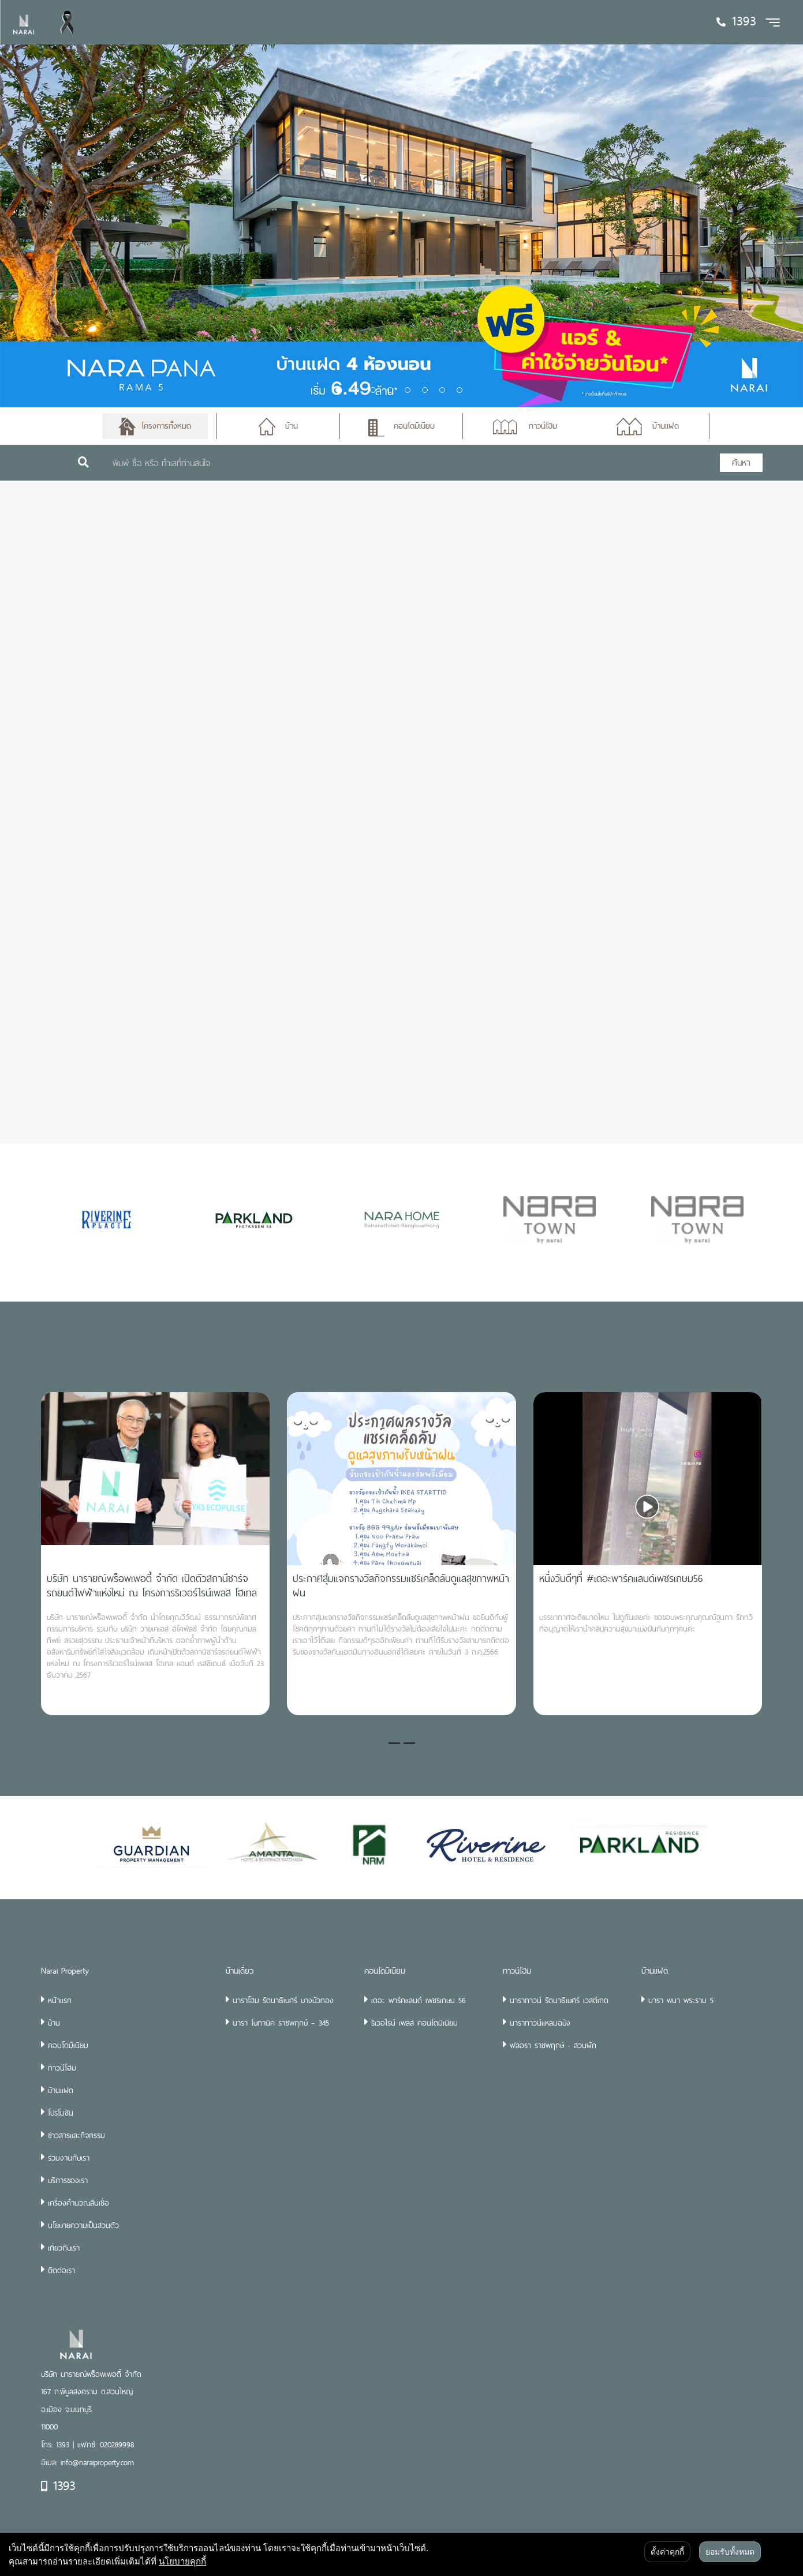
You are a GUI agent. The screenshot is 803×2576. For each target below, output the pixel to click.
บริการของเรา (68, 2180)
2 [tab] (355, 390)
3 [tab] (373, 390)
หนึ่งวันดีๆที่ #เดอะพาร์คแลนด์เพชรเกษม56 (621, 1578)
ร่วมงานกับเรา (68, 2157)
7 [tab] (442, 390)
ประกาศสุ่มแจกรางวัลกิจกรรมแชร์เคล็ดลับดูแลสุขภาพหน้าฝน (401, 1585)
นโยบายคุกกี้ (182, 2561)
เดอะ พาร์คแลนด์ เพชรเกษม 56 (418, 2000)
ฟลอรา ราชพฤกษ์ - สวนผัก (553, 2045)
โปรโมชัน (60, 2112)
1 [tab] (338, 390)
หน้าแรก (60, 2000)
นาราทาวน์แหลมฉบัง (540, 2022)
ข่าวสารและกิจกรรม (76, 2135)
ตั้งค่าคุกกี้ (667, 2552)
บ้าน (54, 2022)
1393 (58, 2485)
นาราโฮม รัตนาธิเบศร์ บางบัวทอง (283, 2000)
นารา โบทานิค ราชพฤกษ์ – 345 (281, 2022)
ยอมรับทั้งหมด (730, 2552)
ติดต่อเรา (61, 2270)
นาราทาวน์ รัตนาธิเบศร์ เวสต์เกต (559, 2000)
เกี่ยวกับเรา (64, 2247)
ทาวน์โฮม (62, 2067)
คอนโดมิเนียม (68, 2045)
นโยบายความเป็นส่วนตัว (83, 2225)
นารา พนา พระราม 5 (681, 2000)
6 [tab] (425, 390)
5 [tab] (407, 390)
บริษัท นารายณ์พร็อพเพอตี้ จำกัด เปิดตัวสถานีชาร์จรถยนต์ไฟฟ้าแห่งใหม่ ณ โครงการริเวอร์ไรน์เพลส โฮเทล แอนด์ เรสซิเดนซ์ (152, 1593)
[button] (394, 1743)
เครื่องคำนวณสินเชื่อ (78, 2202)
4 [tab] (390, 390)
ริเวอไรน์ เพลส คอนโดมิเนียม (414, 2022)
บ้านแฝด (60, 2090)
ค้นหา (741, 462)
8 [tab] (459, 390)
